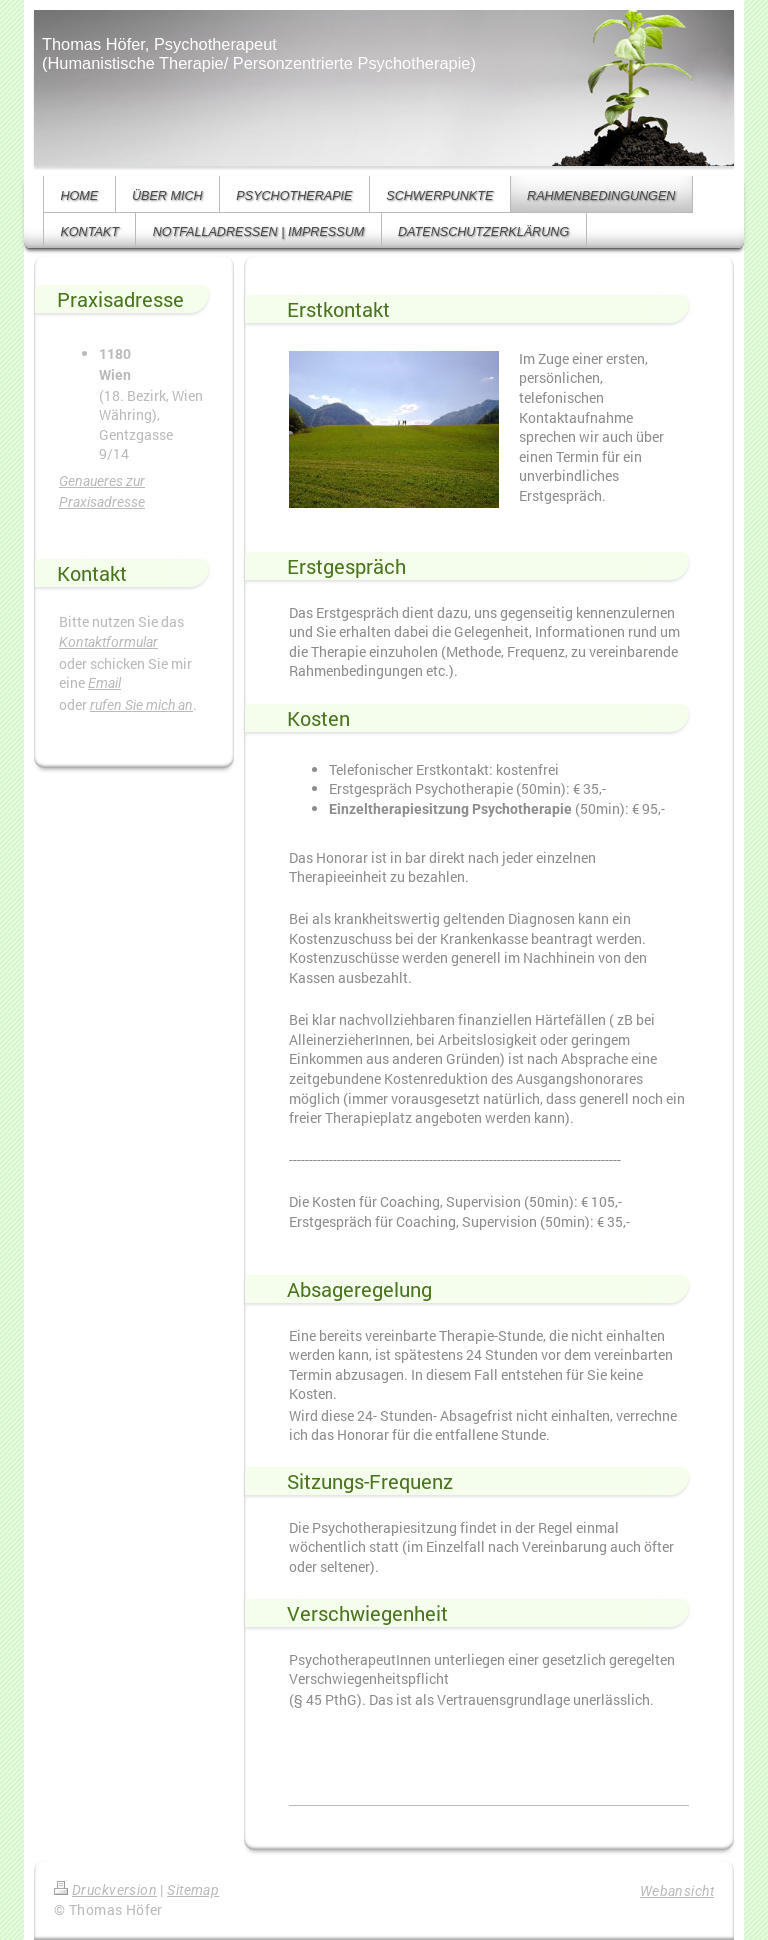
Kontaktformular (108, 642)
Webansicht (677, 1891)
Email (104, 683)
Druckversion (105, 1890)
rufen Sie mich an (141, 705)
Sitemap (193, 1890)
